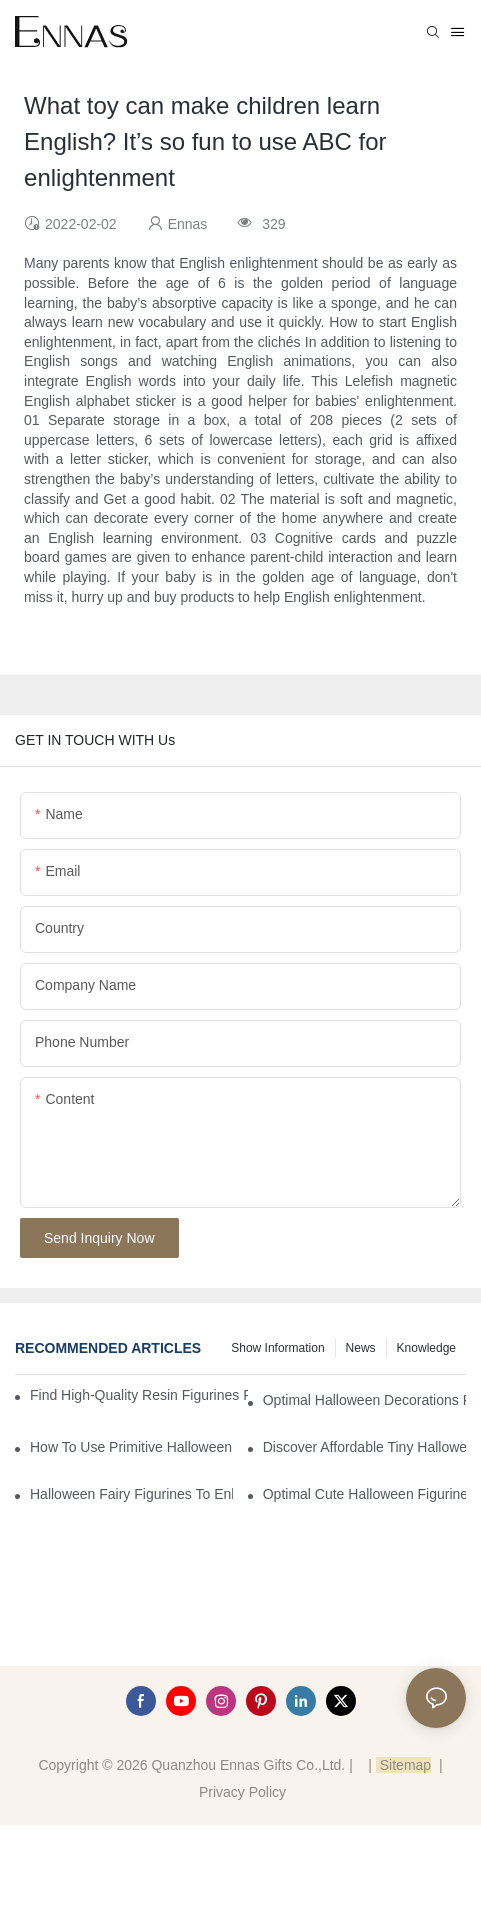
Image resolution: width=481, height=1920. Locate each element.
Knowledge (426, 1348)
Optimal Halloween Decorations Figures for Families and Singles (364, 1400)
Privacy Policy (242, 1792)
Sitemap (403, 1765)
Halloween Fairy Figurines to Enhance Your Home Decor (131, 1494)
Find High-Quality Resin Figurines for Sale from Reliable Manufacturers (139, 1395)
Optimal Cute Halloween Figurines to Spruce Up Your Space (364, 1494)
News (361, 1348)
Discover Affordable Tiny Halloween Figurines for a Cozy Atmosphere (364, 1447)
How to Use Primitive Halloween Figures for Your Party (131, 1447)
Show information (277, 1348)
